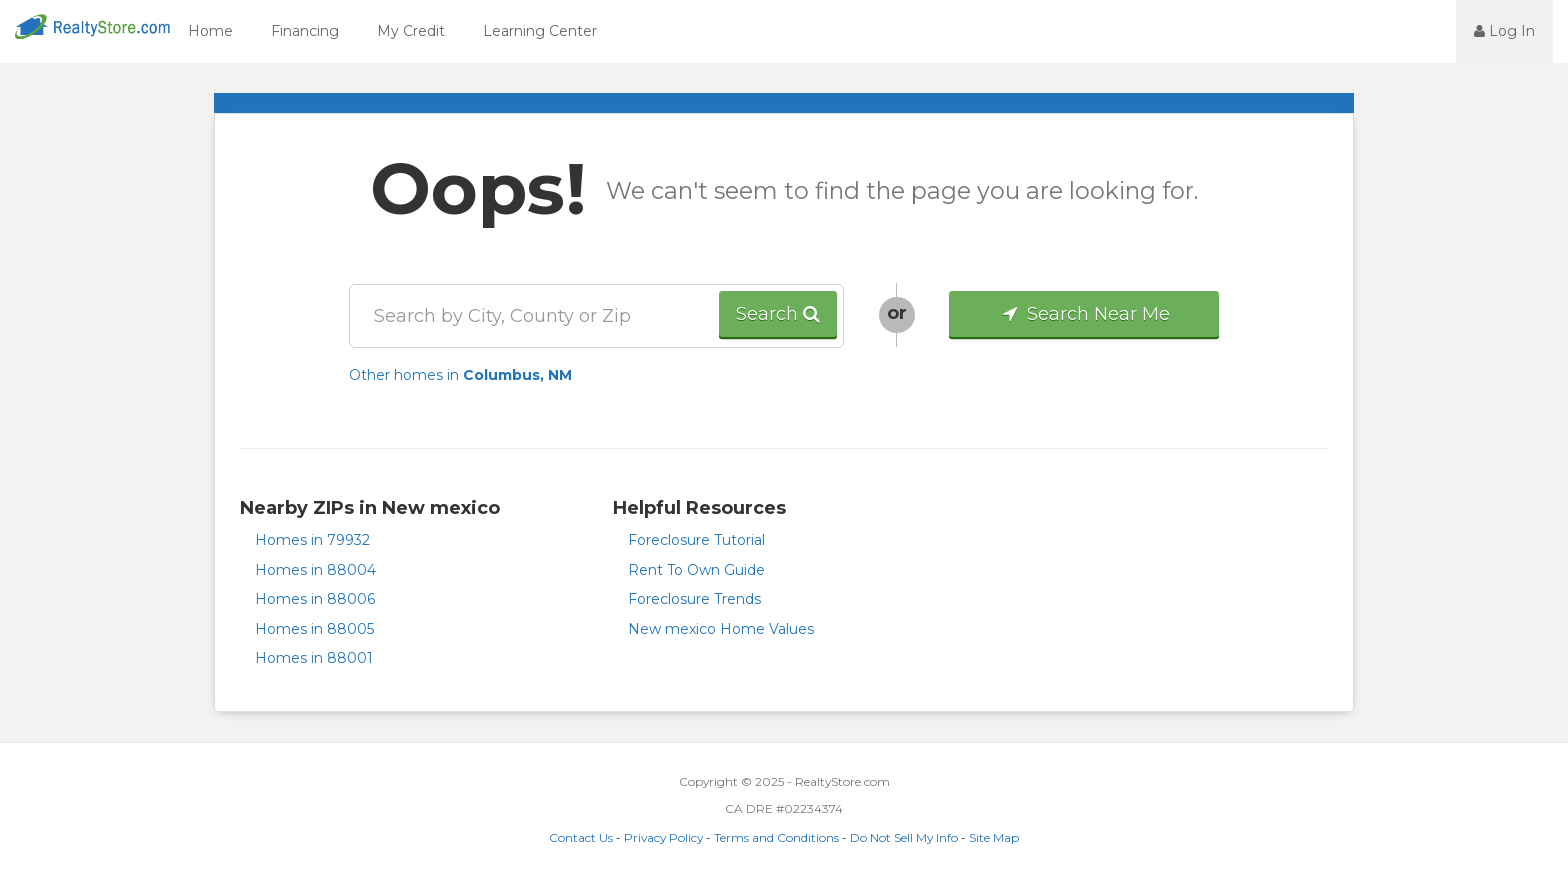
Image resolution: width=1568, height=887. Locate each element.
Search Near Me (1084, 314)
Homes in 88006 (315, 599)
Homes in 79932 (312, 540)
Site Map (994, 837)
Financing (305, 31)
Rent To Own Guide (696, 570)
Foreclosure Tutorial (696, 540)
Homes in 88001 (314, 658)
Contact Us (581, 837)
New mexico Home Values (721, 629)
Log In (1504, 31)
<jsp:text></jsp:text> (1402, 30)
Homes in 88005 (314, 629)
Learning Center (540, 31)
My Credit (411, 31)
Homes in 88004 (315, 570)
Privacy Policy (663, 837)
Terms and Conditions (776, 837)
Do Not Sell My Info (904, 837)
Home (210, 31)
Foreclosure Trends (694, 599)
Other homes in (460, 375)
